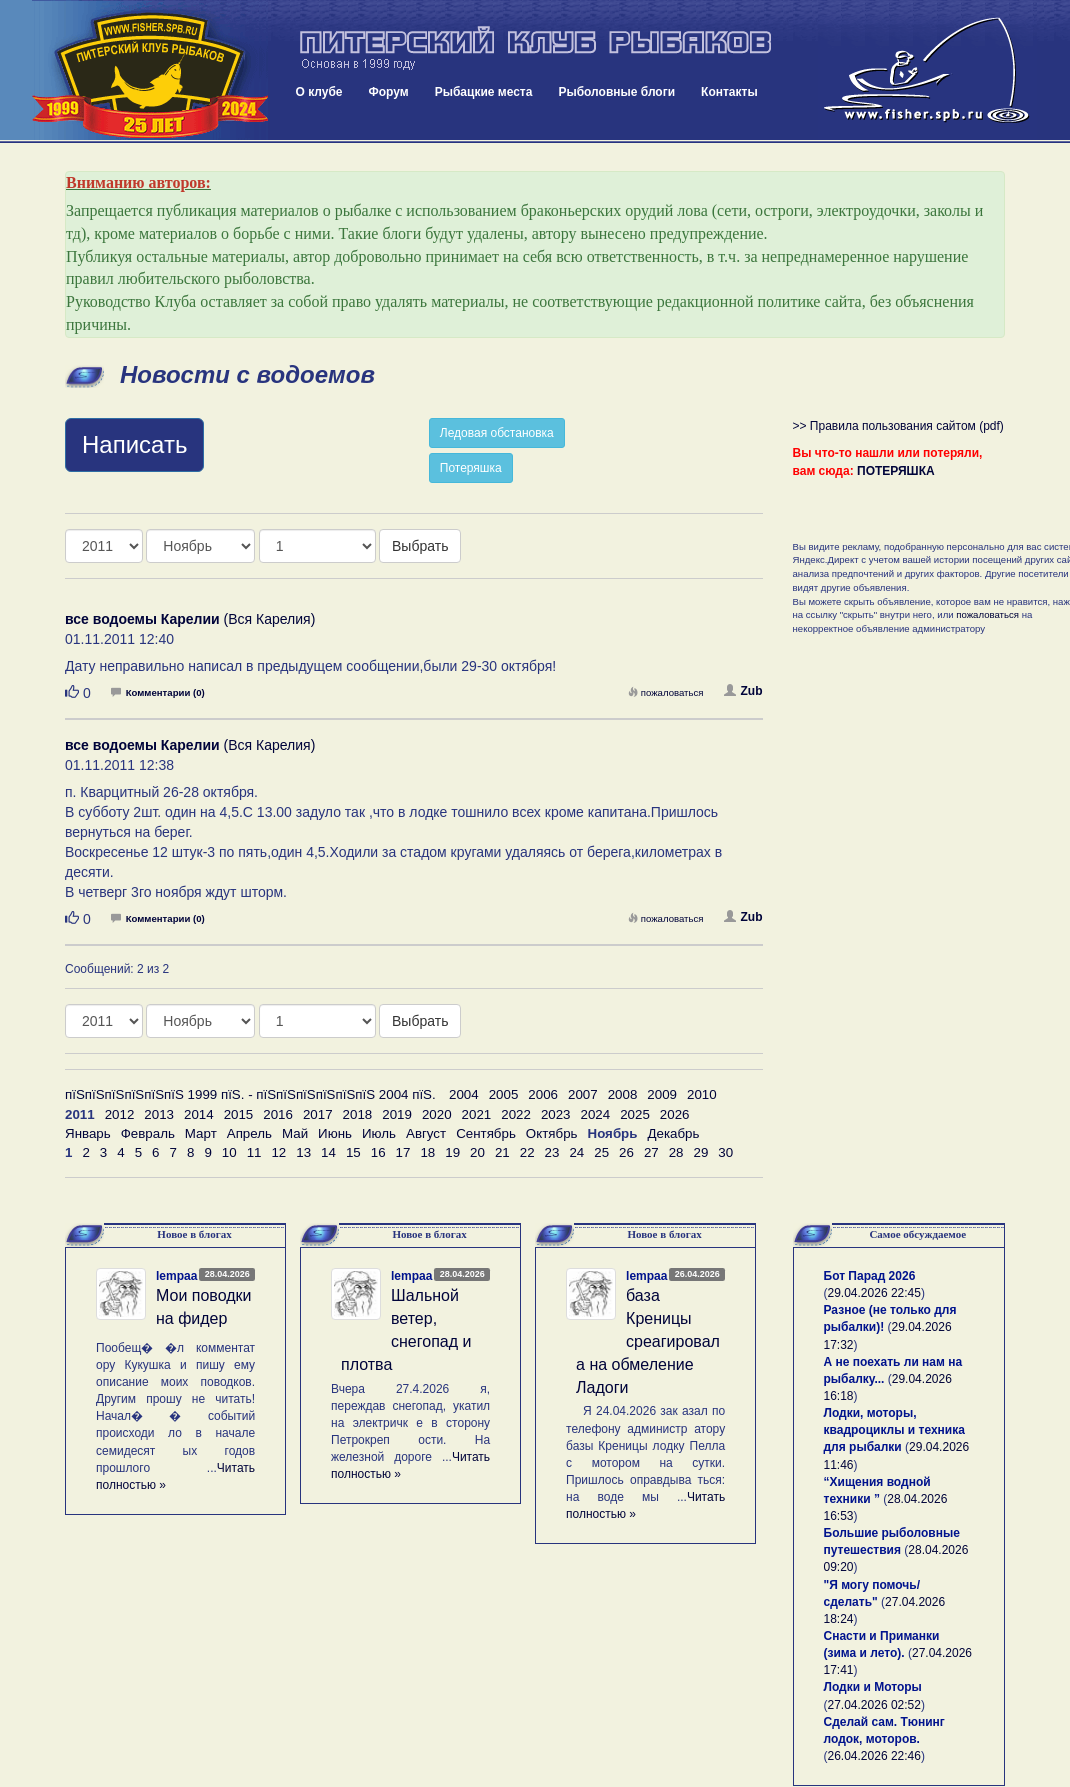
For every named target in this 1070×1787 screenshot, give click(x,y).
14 (328, 1152)
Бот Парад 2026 (870, 1276)
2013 (159, 1114)
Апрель (249, 1133)
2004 (464, 1094)
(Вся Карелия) (190, 619)
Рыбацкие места (484, 92)
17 (403, 1152)
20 (477, 1152)
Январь (88, 1133)
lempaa (176, 1276)
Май (295, 1133)
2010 (702, 1094)
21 (502, 1152)
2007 (583, 1094)
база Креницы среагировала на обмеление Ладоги (648, 1341)
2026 (675, 1114)
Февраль (148, 1133)
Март (201, 1133)
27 (651, 1152)
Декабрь (673, 1133)
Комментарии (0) (158, 692)
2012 (120, 1114)
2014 (199, 1114)
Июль (379, 1133)
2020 (437, 1114)
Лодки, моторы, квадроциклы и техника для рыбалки (894, 1430)
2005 (504, 1094)
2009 (662, 1094)
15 (353, 1152)
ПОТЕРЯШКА (896, 471)
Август (426, 1133)
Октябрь (552, 1133)
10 (229, 1152)
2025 (635, 1114)
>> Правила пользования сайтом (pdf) (898, 426)
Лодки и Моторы (873, 1687)
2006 (543, 1094)
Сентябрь (486, 1133)
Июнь (335, 1133)
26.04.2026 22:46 (874, 1756)
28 (676, 1152)
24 (576, 1152)
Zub (743, 691)
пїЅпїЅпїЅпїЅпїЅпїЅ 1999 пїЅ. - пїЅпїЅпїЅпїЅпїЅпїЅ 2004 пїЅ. (250, 1094)
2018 (358, 1114)
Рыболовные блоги (616, 92)
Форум (389, 92)
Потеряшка (471, 468)
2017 (318, 1114)
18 (427, 1152)
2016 (278, 1114)
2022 (516, 1114)
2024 (596, 1114)
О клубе (319, 92)
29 (701, 1152)
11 (254, 1152)
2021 (477, 1114)
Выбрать (420, 546)
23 (552, 1152)
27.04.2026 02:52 (874, 1705)
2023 (556, 1114)
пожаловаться (666, 692)
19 (452, 1152)
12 (278, 1152)
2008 (623, 1094)
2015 (239, 1114)
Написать (134, 444)
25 (601, 1152)
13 (303, 1152)
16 (378, 1152)
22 (527, 1152)
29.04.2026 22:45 (874, 1293)
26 (626, 1152)
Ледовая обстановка (497, 433)
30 (725, 1152)
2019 (397, 1114)
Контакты (729, 92)
